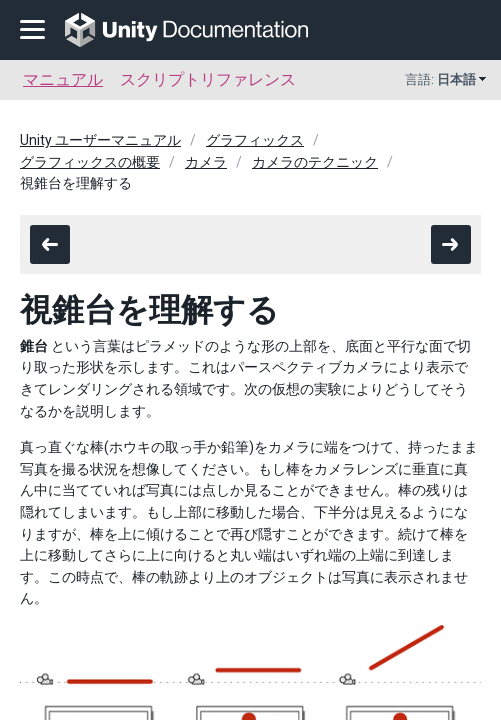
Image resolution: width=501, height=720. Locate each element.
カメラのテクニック (315, 162)
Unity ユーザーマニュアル (100, 140)
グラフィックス (255, 140)
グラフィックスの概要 (90, 162)
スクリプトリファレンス (208, 79)
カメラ (206, 162)
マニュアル (63, 79)
